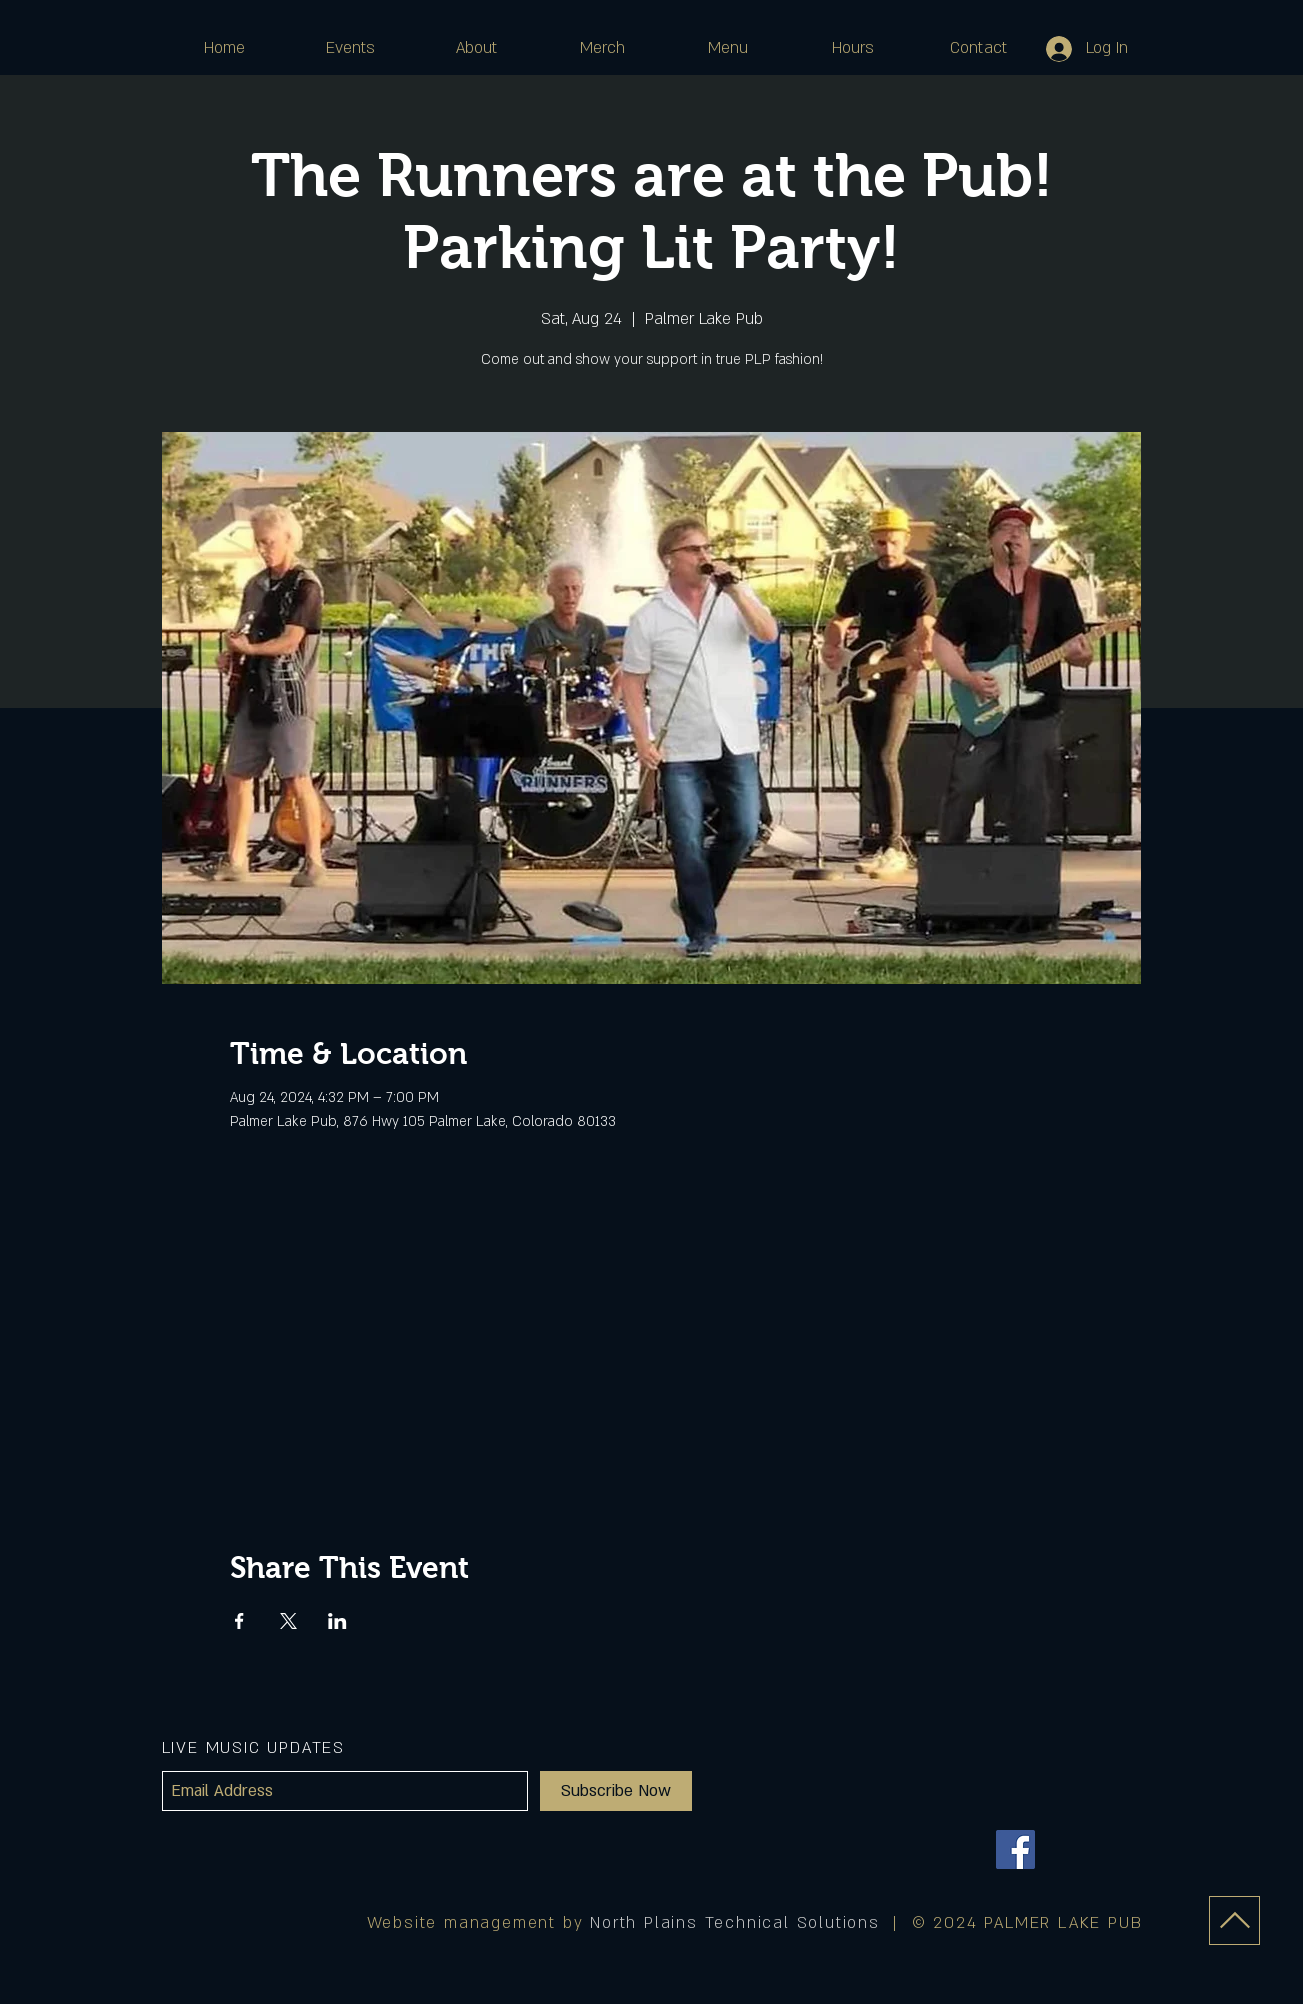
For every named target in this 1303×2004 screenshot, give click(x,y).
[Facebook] (1015, 1849)
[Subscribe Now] (616, 1791)
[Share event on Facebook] (239, 1621)
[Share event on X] (288, 1621)
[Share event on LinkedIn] (337, 1621)
